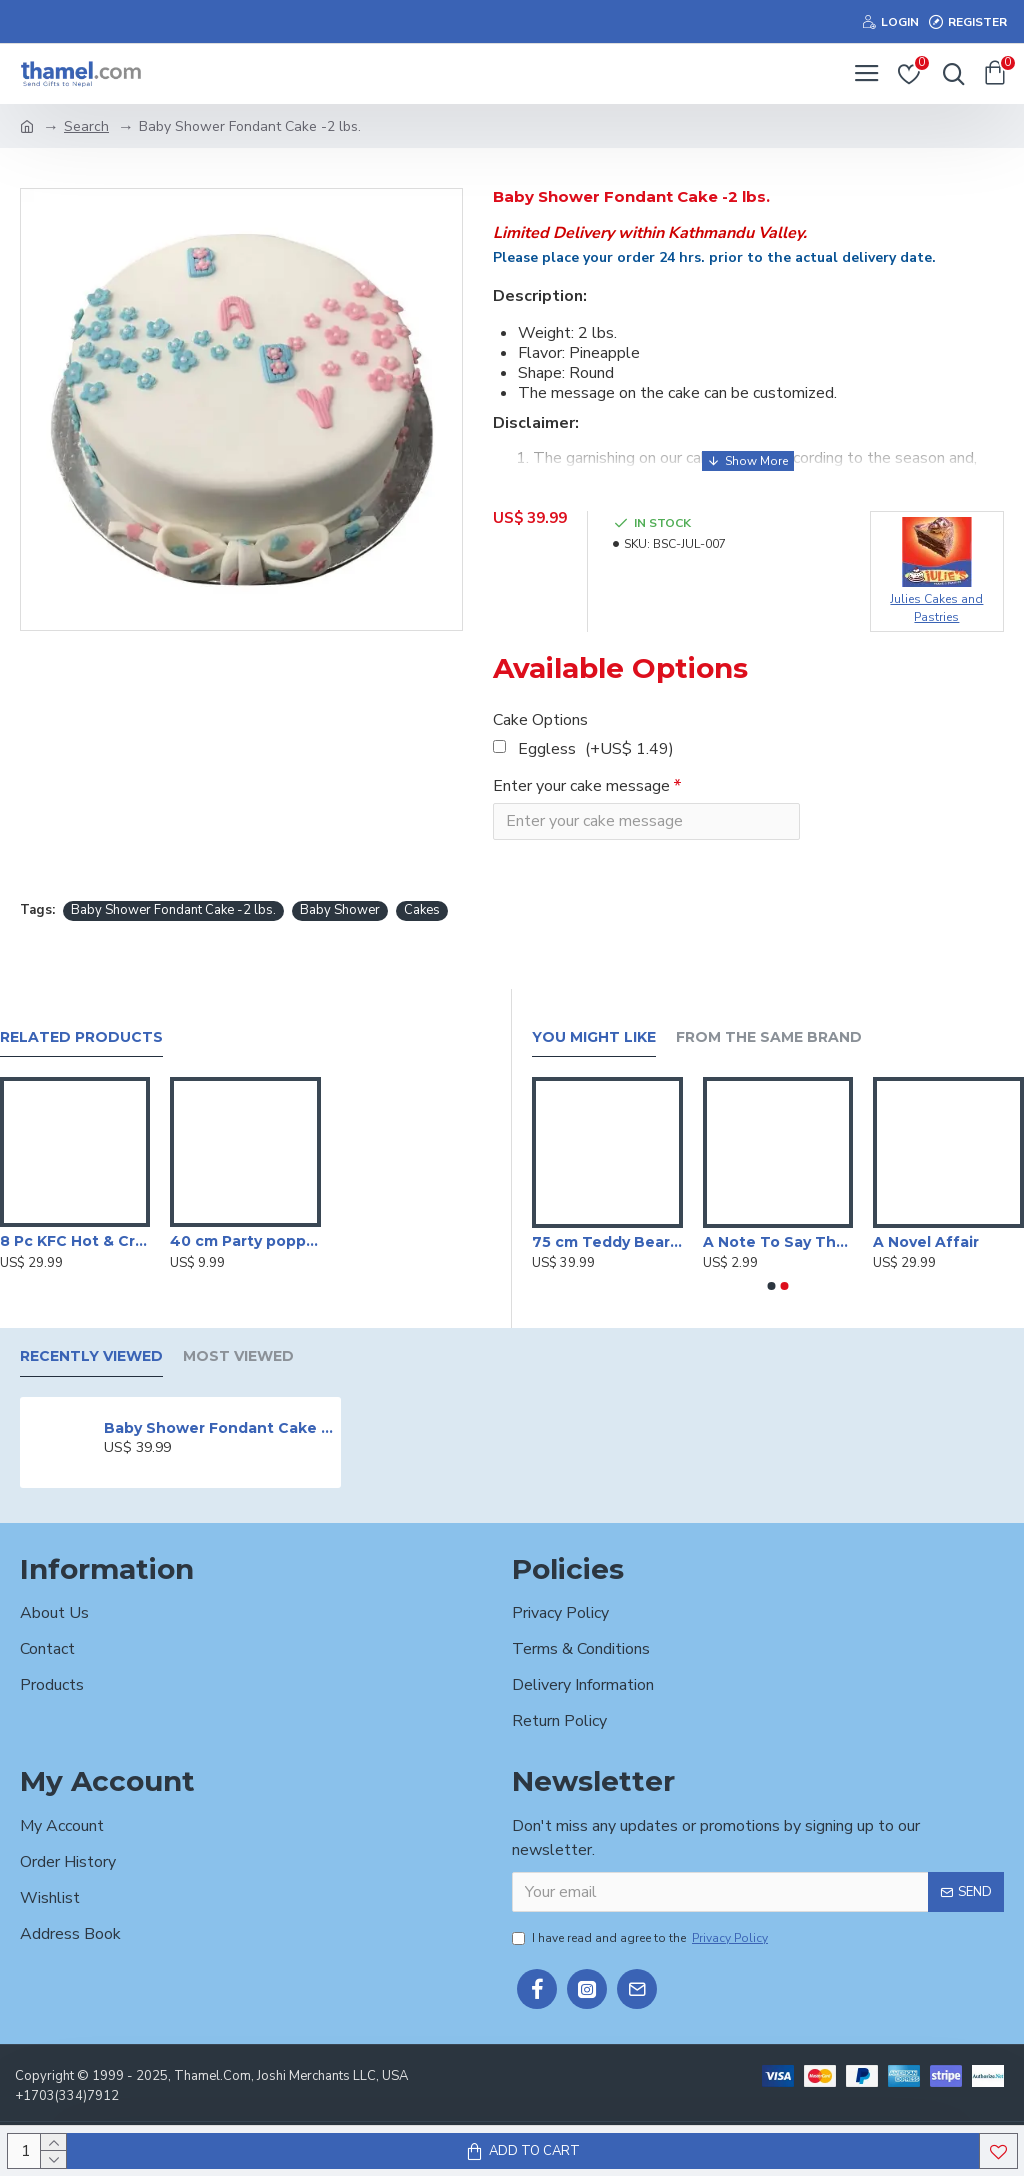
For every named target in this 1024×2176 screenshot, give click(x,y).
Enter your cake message (581, 786)
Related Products (81, 1037)
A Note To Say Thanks (778, 1242)
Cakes (422, 911)
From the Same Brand (769, 1037)
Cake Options (540, 720)
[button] (772, 1286)
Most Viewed (238, 1356)
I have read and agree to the (641, 1938)
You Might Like (594, 1037)
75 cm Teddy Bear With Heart (607, 1242)
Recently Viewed (91, 1356)
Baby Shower (340, 911)
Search (86, 126)
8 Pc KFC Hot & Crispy (75, 1241)
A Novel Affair (926, 1242)
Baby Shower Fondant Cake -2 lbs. (173, 911)
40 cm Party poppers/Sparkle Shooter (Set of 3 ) (245, 1241)
